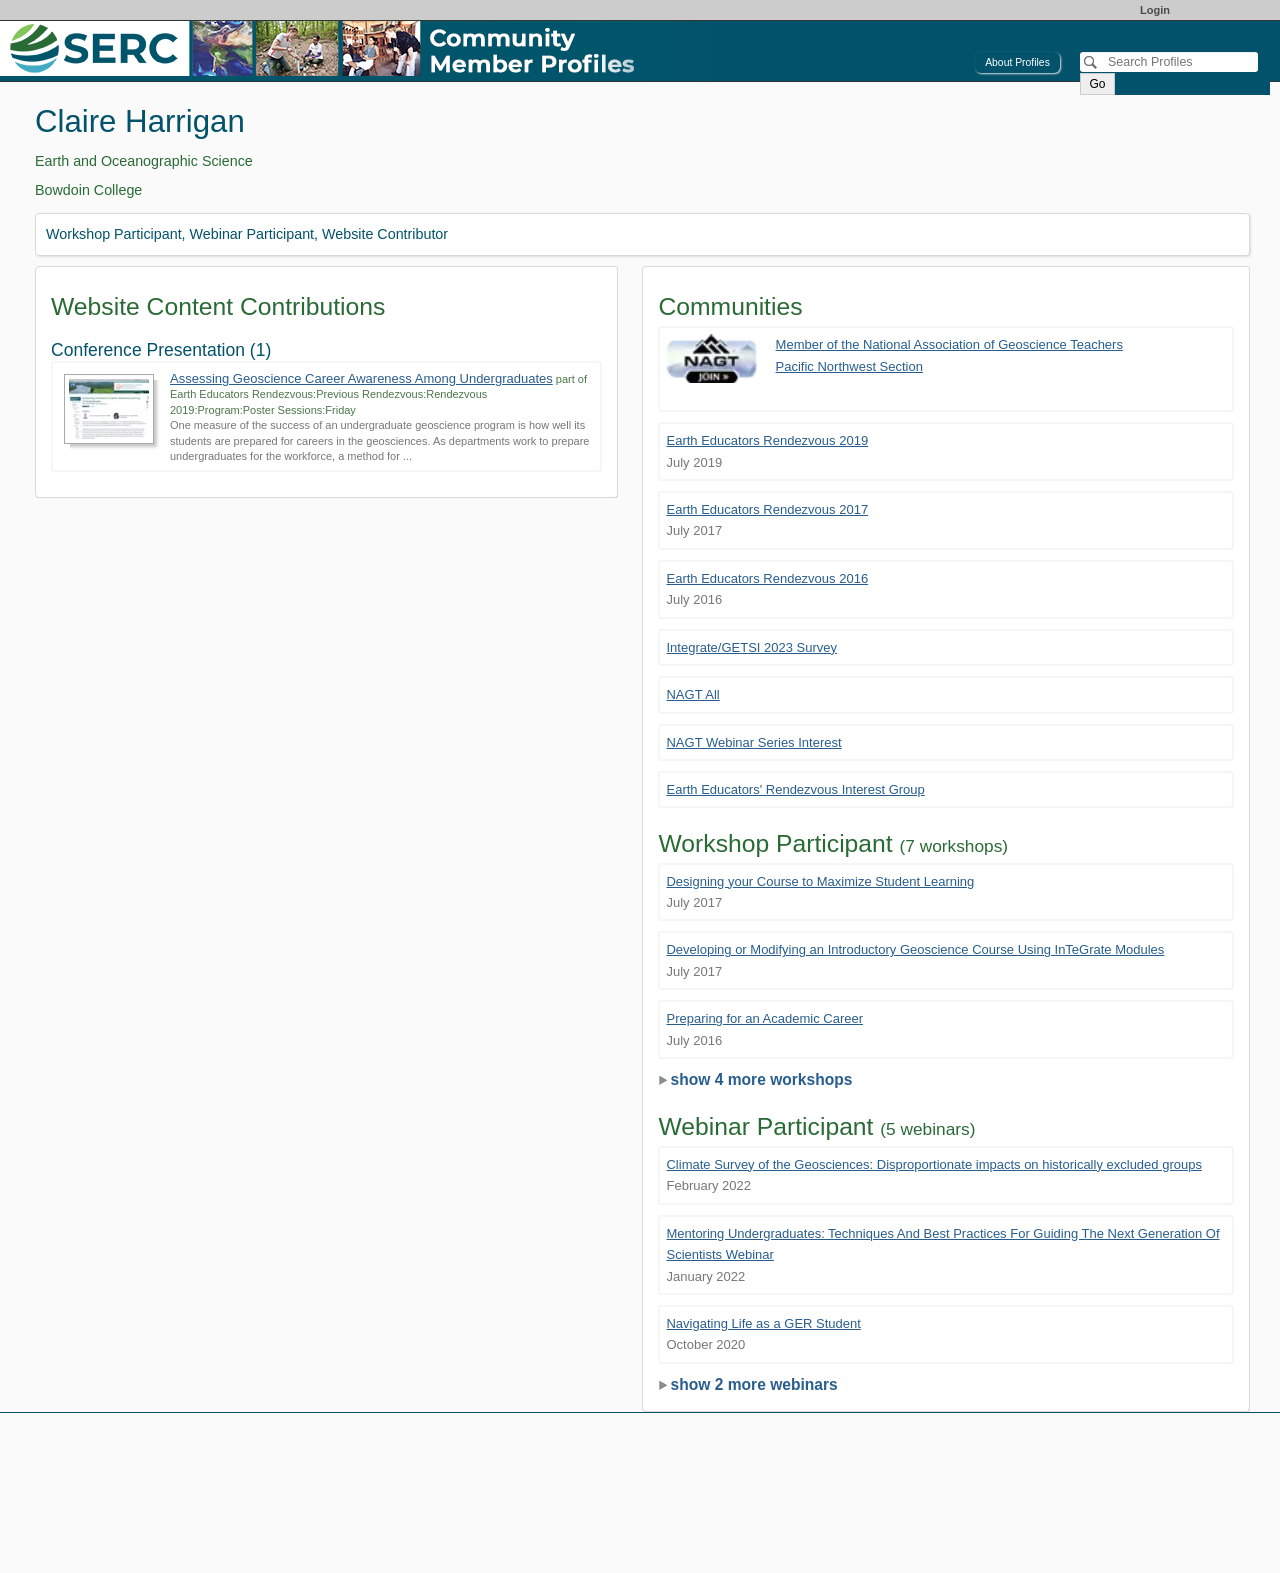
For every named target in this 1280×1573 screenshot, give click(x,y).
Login (1155, 10)
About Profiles (1017, 62)
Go (1097, 84)
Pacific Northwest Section (849, 366)
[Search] (1169, 62)
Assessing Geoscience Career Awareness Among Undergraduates (361, 378)
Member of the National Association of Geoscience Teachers (949, 344)
